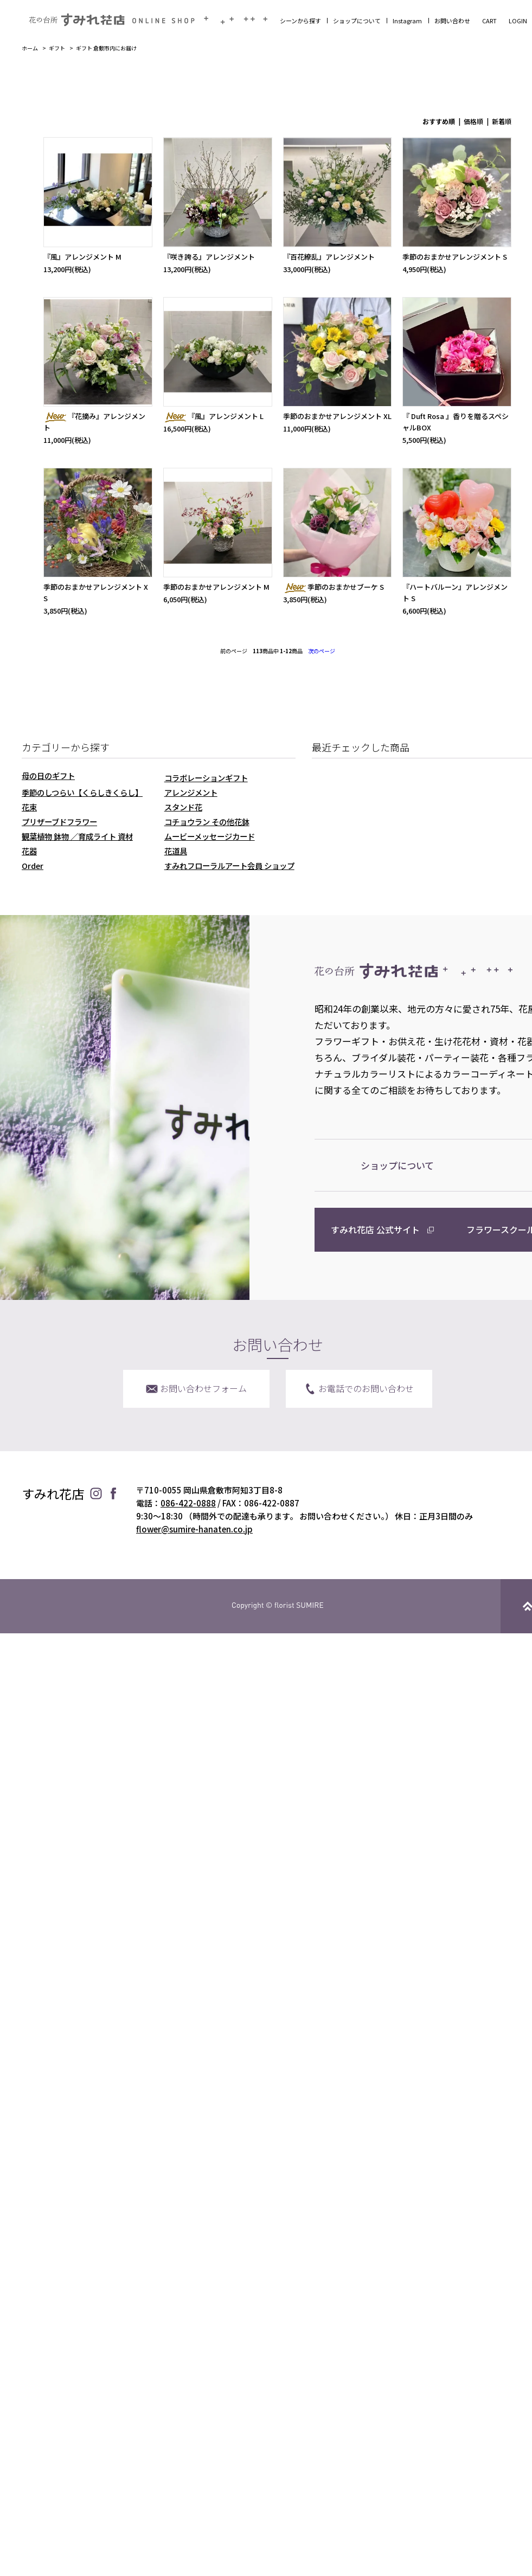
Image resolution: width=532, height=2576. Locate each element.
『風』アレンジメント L (213, 416)
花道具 (175, 850)
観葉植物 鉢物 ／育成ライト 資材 (77, 836)
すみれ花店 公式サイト (375, 1229)
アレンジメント (190, 792)
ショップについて (357, 20)
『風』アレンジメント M (82, 257)
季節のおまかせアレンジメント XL (337, 416)
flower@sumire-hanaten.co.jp (194, 1529)
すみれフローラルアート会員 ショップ (229, 865)
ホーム (30, 48)
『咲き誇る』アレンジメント (209, 257)
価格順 (473, 121)
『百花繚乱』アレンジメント (329, 257)
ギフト (57, 48)
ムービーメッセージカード (209, 836)
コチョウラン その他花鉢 (206, 821)
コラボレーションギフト (206, 777)
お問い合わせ (452, 20)
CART (489, 20)
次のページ (321, 651)
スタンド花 (183, 807)
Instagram (407, 20)
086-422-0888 (188, 1503)
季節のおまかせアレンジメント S (454, 257)
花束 (29, 807)
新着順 (501, 121)
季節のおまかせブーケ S (333, 587)
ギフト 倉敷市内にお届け (106, 48)
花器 (29, 850)
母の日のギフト (48, 775)
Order (32, 865)
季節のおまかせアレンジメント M (216, 587)
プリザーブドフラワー (59, 821)
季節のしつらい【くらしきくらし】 (82, 792)
